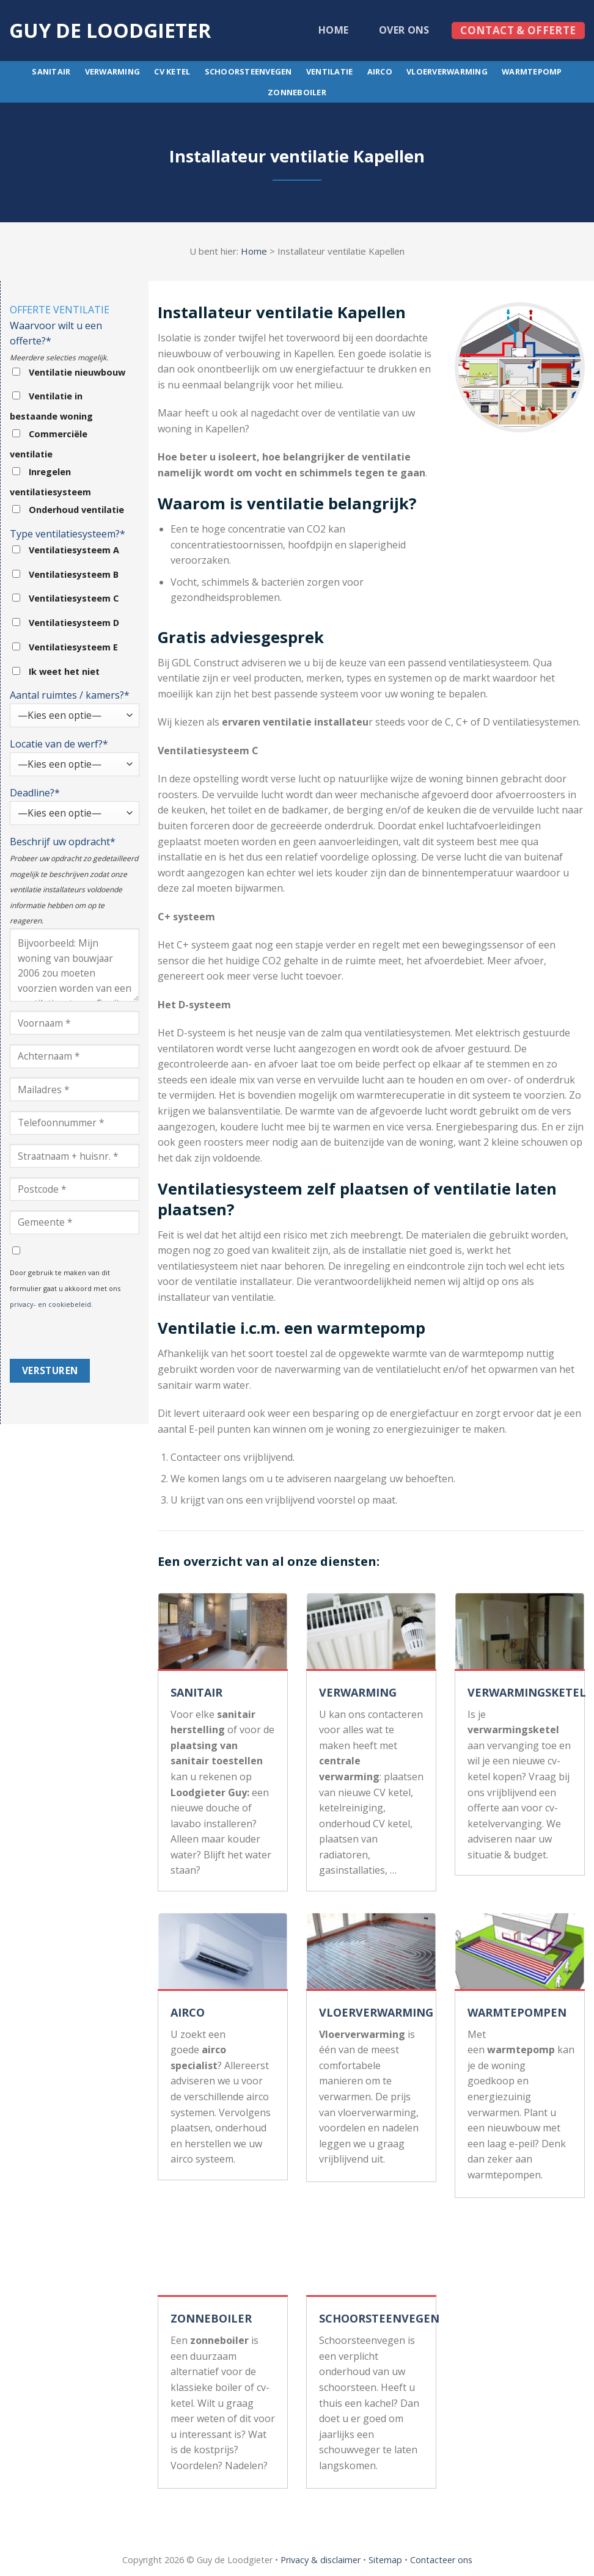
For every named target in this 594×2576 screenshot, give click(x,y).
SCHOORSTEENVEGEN (379, 2318)
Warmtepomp (532, 71)
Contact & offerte (518, 30)
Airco (379, 71)
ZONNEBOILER (211, 2318)
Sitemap (385, 2560)
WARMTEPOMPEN (517, 2012)
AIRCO (187, 2012)
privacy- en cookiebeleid (50, 1304)
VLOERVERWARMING (376, 2012)
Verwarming (113, 71)
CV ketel (172, 71)
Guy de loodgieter (110, 30)
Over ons (404, 30)
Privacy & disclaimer (320, 2560)
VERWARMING (358, 1692)
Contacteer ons (441, 2560)
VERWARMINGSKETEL (527, 1692)
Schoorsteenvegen (248, 71)
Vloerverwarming (447, 71)
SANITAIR (196, 1692)
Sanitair (51, 71)
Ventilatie (329, 71)
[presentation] (103, 1335)
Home (333, 30)
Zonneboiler (297, 92)
